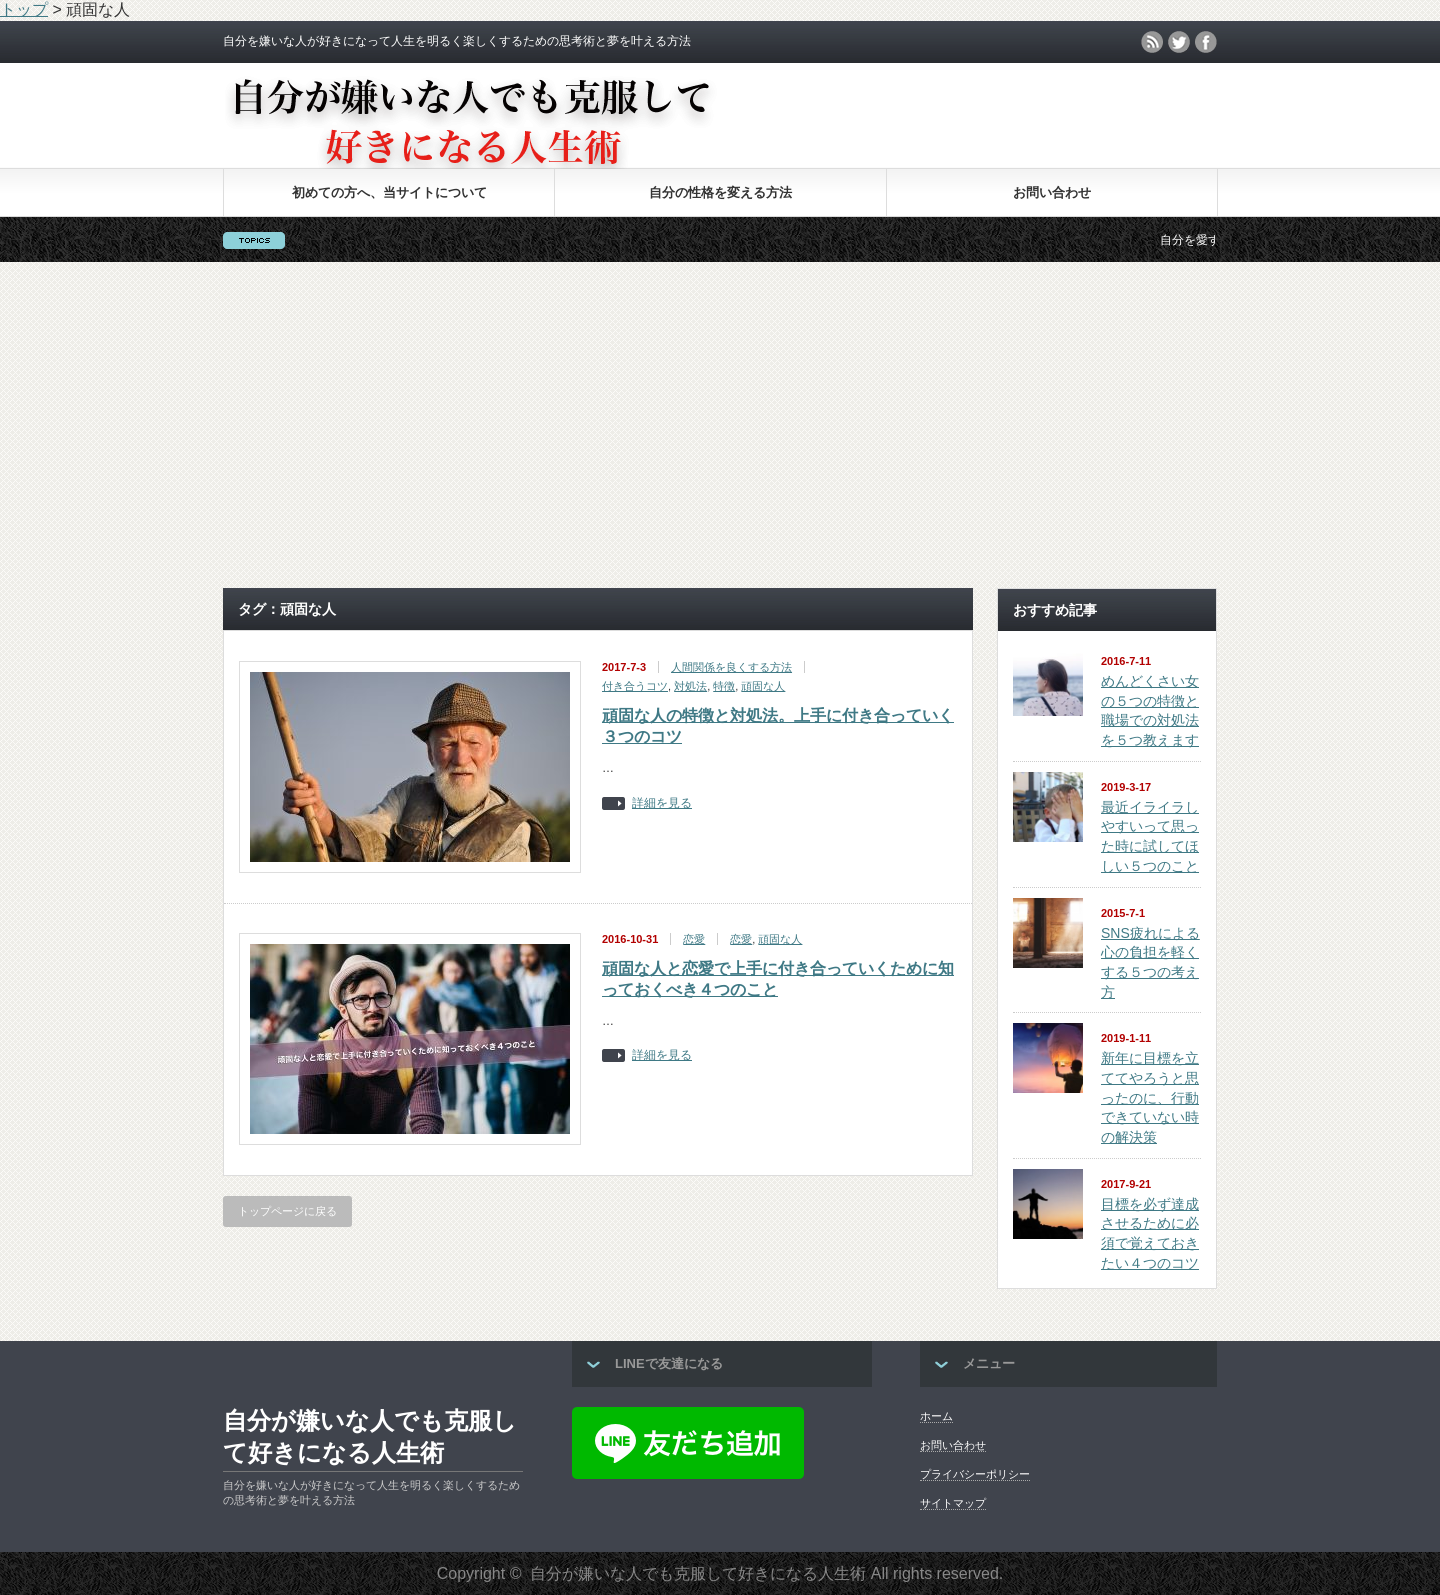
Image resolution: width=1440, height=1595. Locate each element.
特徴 (724, 686)
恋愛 (694, 939)
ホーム (936, 1416)
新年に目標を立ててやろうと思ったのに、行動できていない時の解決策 (1150, 1097)
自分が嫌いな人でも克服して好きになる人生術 (370, 1436)
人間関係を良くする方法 (731, 667)
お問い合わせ (1052, 192)
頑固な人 (763, 686)
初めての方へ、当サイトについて (389, 192)
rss (1152, 42)
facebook (1206, 42)
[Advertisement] (720, 425)
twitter (1179, 42)
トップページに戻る (287, 1211)
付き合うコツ (635, 686)
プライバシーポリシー (975, 1474)
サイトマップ (953, 1503)
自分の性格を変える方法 (720, 192)
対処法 (690, 686)
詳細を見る (662, 803)
